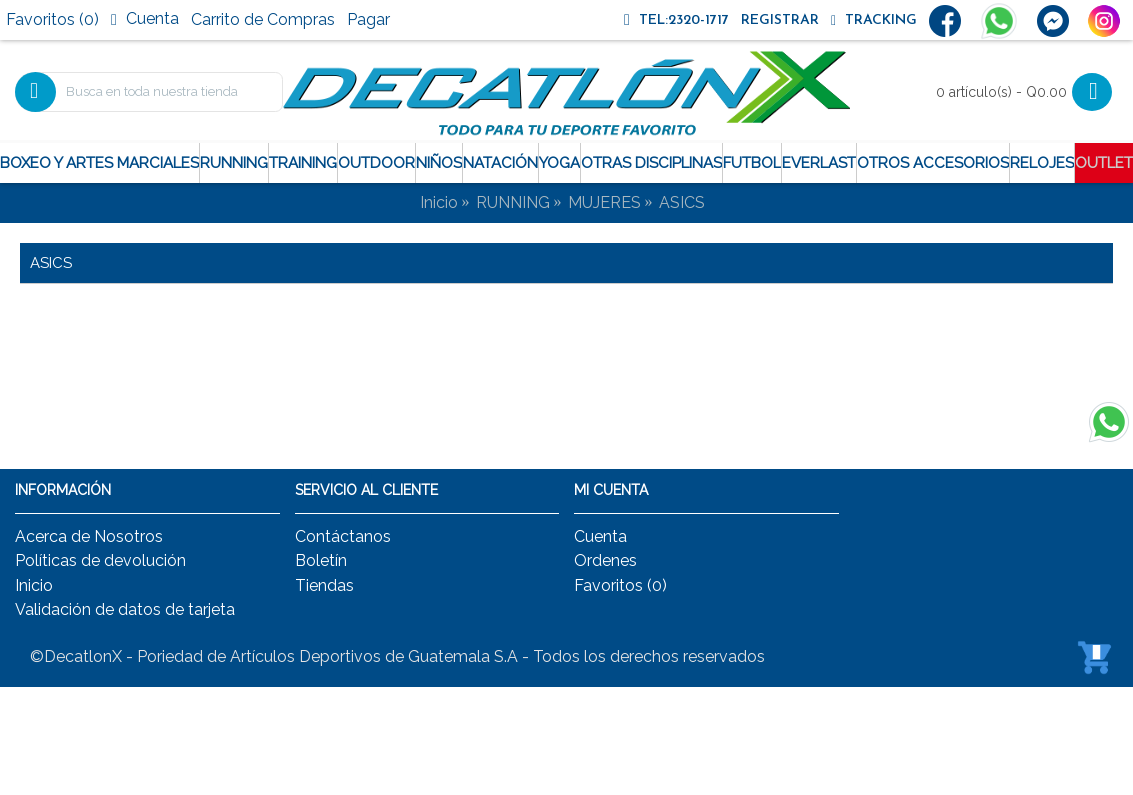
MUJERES (604, 202)
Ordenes (605, 560)
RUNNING (513, 202)
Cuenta (600, 536)
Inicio (439, 202)
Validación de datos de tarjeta (125, 609)
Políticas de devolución (100, 560)
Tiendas (324, 585)
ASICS (682, 202)
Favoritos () (620, 585)
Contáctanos (343, 536)
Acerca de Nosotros (89, 536)
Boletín (321, 560)
